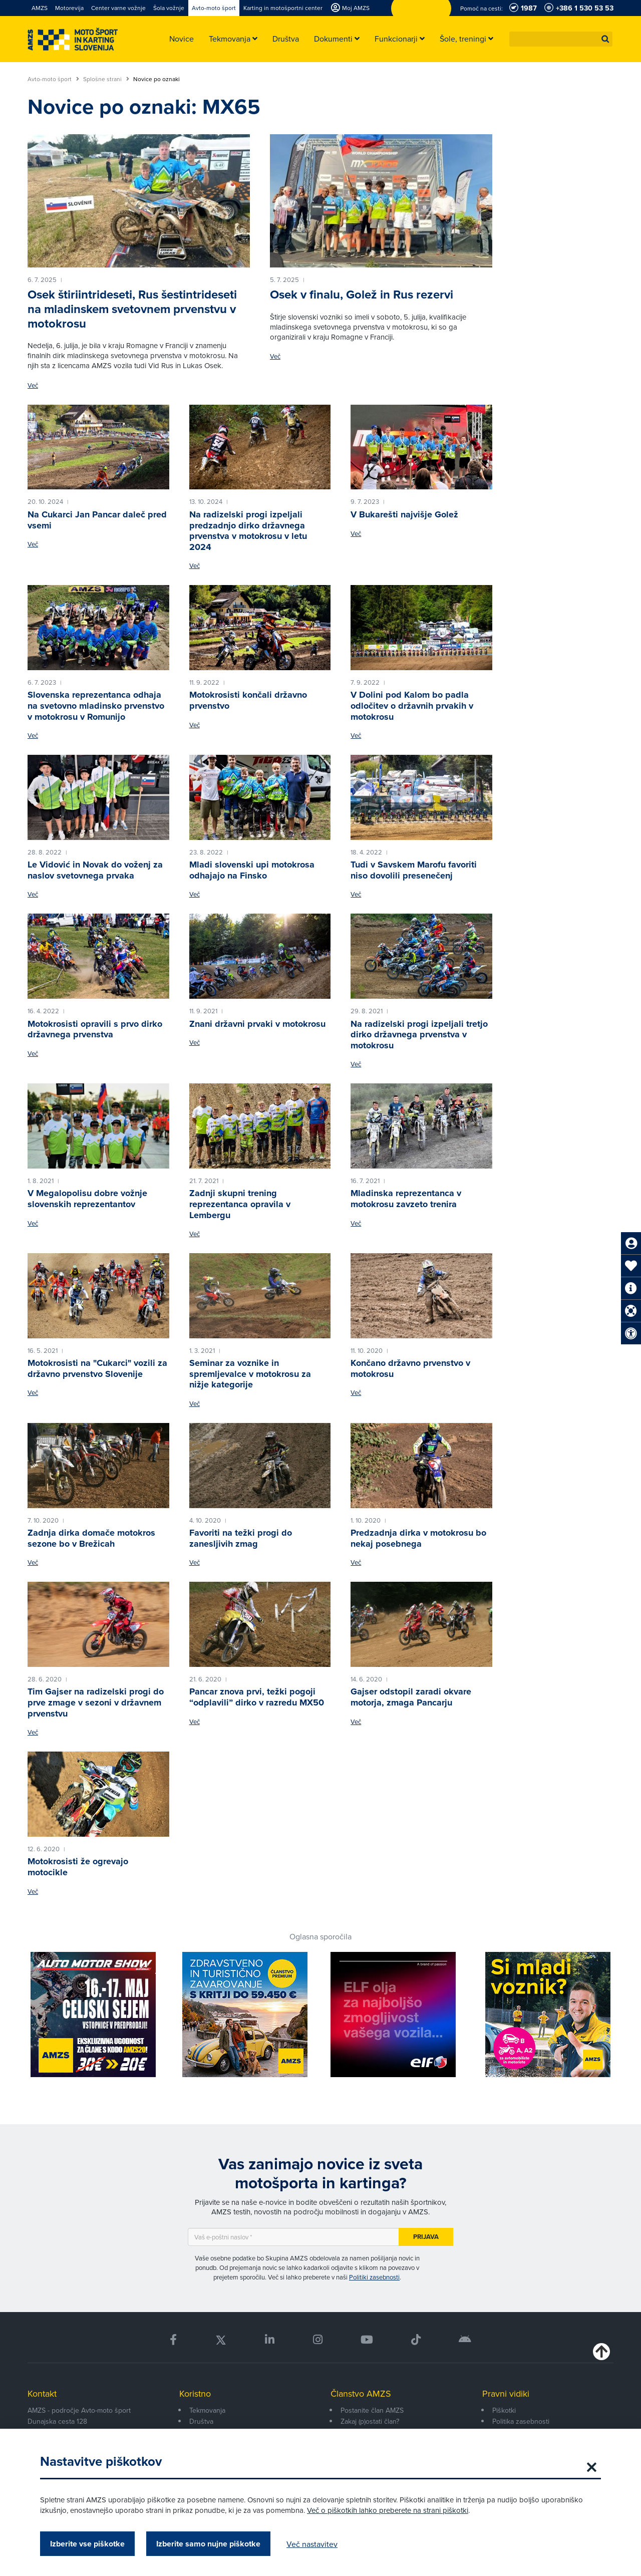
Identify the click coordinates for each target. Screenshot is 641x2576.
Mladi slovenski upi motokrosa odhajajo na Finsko (251, 870)
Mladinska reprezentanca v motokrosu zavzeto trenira (406, 1199)
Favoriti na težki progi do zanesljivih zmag (240, 1538)
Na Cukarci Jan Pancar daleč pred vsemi (97, 520)
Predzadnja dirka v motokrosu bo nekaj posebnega (418, 1538)
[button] (605, 39)
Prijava (426, 2236)
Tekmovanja (207, 2410)
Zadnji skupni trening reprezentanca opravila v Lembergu (239, 1204)
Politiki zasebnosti (374, 2276)
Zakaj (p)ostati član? (370, 2421)
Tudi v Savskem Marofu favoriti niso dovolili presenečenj (414, 870)
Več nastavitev (312, 2543)
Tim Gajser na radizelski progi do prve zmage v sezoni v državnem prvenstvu (96, 1702)
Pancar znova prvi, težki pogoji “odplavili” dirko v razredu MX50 (256, 1697)
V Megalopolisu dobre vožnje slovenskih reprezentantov (87, 1199)
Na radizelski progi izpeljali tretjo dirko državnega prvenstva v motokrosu (419, 1034)
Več (33, 385)
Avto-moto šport (53, 79)
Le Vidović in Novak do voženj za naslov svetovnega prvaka (95, 870)
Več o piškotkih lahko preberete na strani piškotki (387, 2510)
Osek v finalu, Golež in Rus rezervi (361, 294)
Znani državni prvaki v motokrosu (257, 1023)
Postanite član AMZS (372, 2410)
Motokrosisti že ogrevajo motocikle (78, 1867)
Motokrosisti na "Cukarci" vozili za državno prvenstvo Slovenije (97, 1368)
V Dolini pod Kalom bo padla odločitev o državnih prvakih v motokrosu (412, 705)
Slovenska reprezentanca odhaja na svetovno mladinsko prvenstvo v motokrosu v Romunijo (96, 705)
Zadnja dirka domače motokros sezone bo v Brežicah (91, 1538)
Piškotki (504, 2410)
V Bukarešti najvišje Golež (404, 514)
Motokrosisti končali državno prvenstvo (248, 700)
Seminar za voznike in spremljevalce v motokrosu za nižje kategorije (250, 1373)
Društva (201, 2421)
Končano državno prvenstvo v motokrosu (410, 1368)
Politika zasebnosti (520, 2421)
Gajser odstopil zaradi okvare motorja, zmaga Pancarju (411, 1697)
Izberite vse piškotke (87, 2543)
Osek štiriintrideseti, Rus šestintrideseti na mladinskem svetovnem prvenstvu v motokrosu (132, 309)
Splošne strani (106, 79)
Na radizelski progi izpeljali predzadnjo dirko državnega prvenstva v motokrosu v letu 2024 (248, 530)
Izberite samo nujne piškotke (208, 2543)
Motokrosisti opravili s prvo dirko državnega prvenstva (95, 1029)
